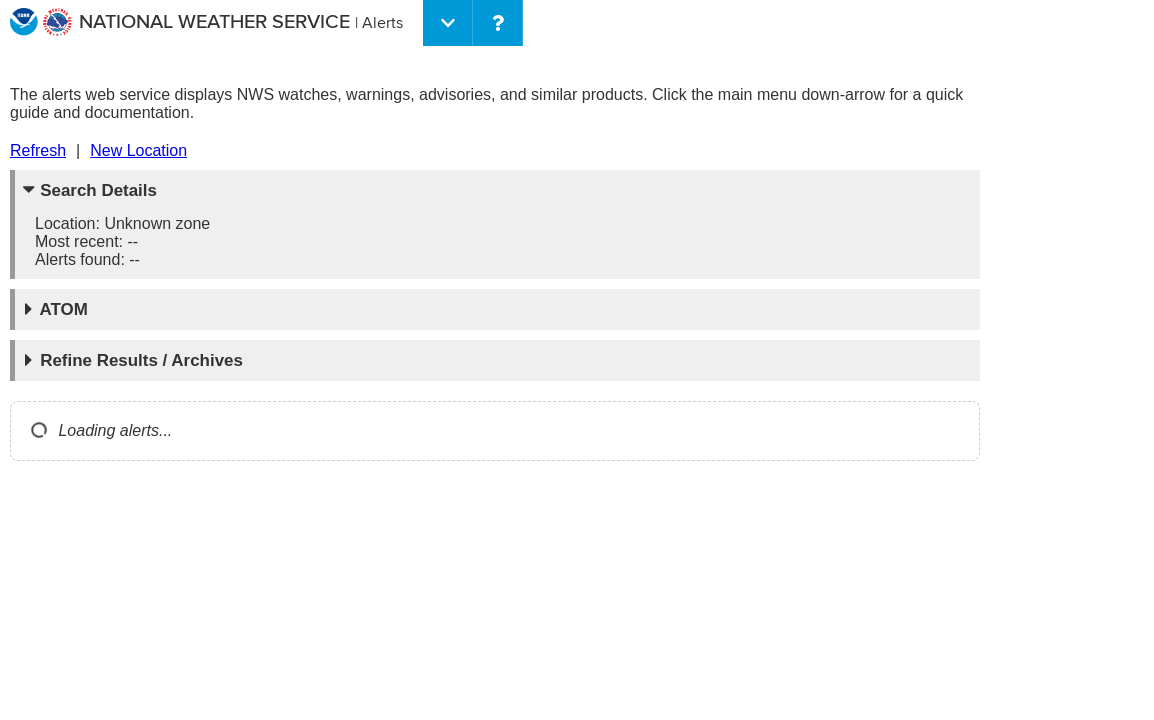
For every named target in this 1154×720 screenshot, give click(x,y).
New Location (138, 150)
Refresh (38, 150)
